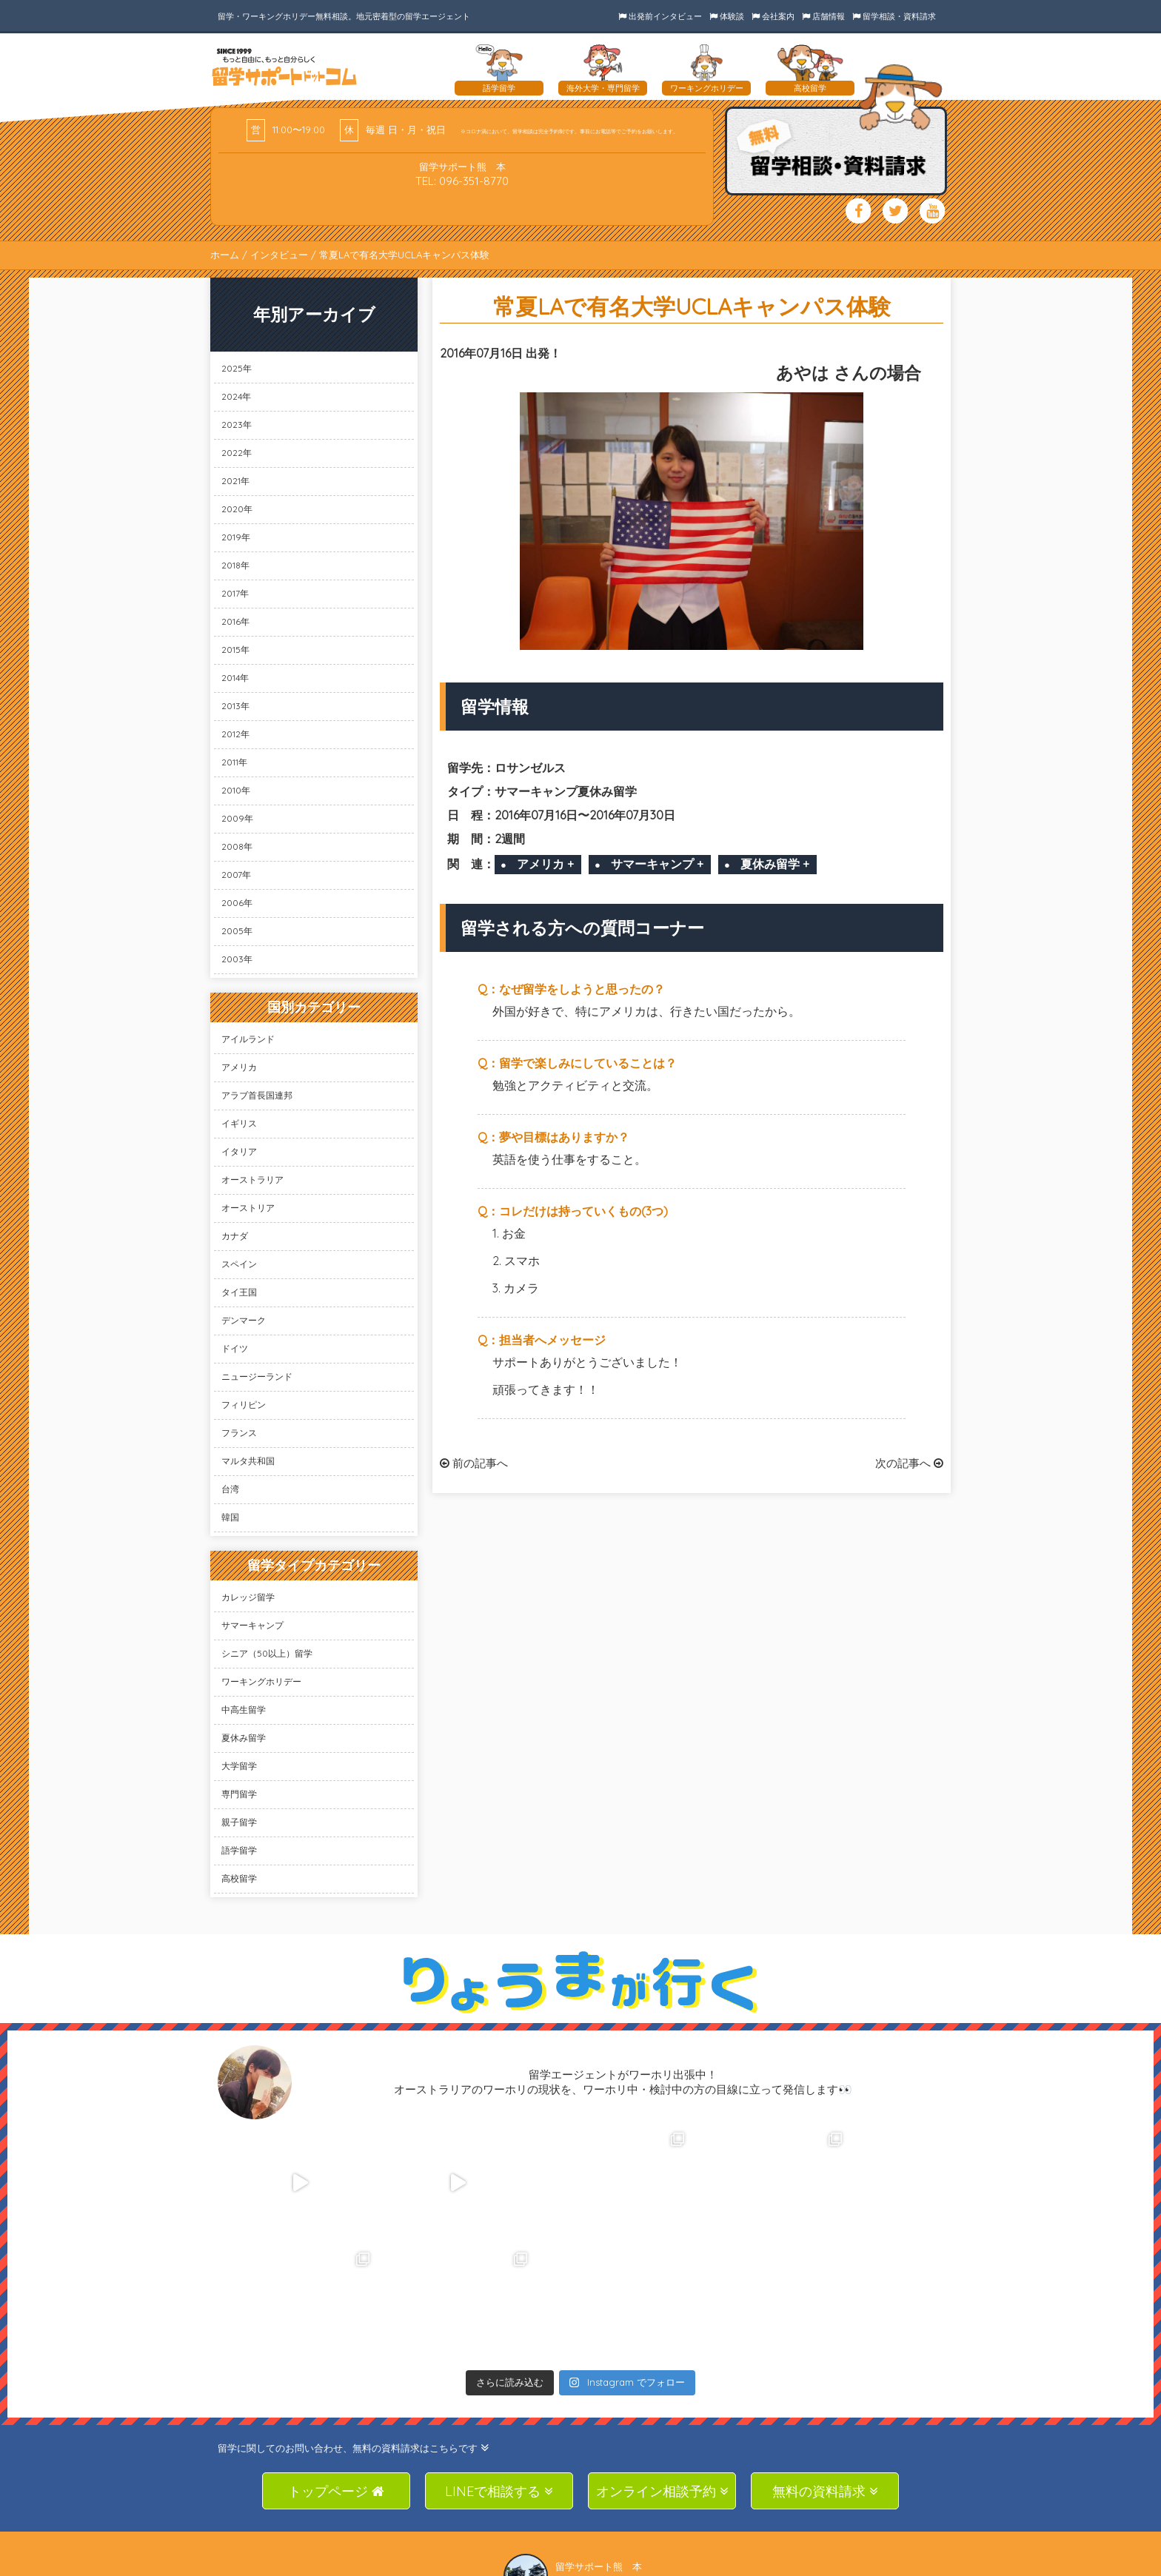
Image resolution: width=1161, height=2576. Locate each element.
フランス (239, 1432)
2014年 (235, 677)
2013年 (235, 705)
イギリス (239, 1123)
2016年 (235, 621)
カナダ (234, 1235)
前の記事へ (474, 1463)
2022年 (236, 452)
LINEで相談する (499, 2371)
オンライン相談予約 (662, 2371)
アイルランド (248, 1038)
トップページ (336, 2371)
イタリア (239, 1151)
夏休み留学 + (774, 863)
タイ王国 (239, 1292)
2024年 (236, 396)
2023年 (236, 424)
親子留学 (239, 1822)
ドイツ (234, 1348)
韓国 (230, 1517)
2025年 (236, 368)
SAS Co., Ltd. (585, 2564)
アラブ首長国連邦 (256, 1095)
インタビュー (279, 255)
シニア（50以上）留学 (266, 1653)
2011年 (234, 762)
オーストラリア (252, 1179)
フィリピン (243, 1404)
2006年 (236, 902)
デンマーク (243, 1320)
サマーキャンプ (252, 1625)
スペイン (239, 1263)
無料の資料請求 (825, 2371)
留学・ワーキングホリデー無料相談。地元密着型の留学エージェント (344, 16)
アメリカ (239, 1067)
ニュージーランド (256, 1376)
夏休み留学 (243, 1737)
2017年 (235, 593)
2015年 (235, 649)
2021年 (235, 480)
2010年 (235, 790)
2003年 (236, 959)
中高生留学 (243, 1709)
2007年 (236, 874)
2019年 (235, 537)
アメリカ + (545, 863)
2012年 (235, 733)
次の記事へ (909, 1463)
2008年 (236, 846)
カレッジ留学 (248, 1597)
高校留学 (239, 1878)
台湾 (230, 1489)
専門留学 (239, 1793)
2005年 (236, 930)
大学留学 (239, 1765)
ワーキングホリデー (261, 1681)
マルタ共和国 (248, 1460)
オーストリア (248, 1207)
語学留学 (239, 1850)
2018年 (235, 565)
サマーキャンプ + (657, 863)
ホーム (224, 255)
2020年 (236, 508)
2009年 (237, 818)
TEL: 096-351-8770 (462, 181)
